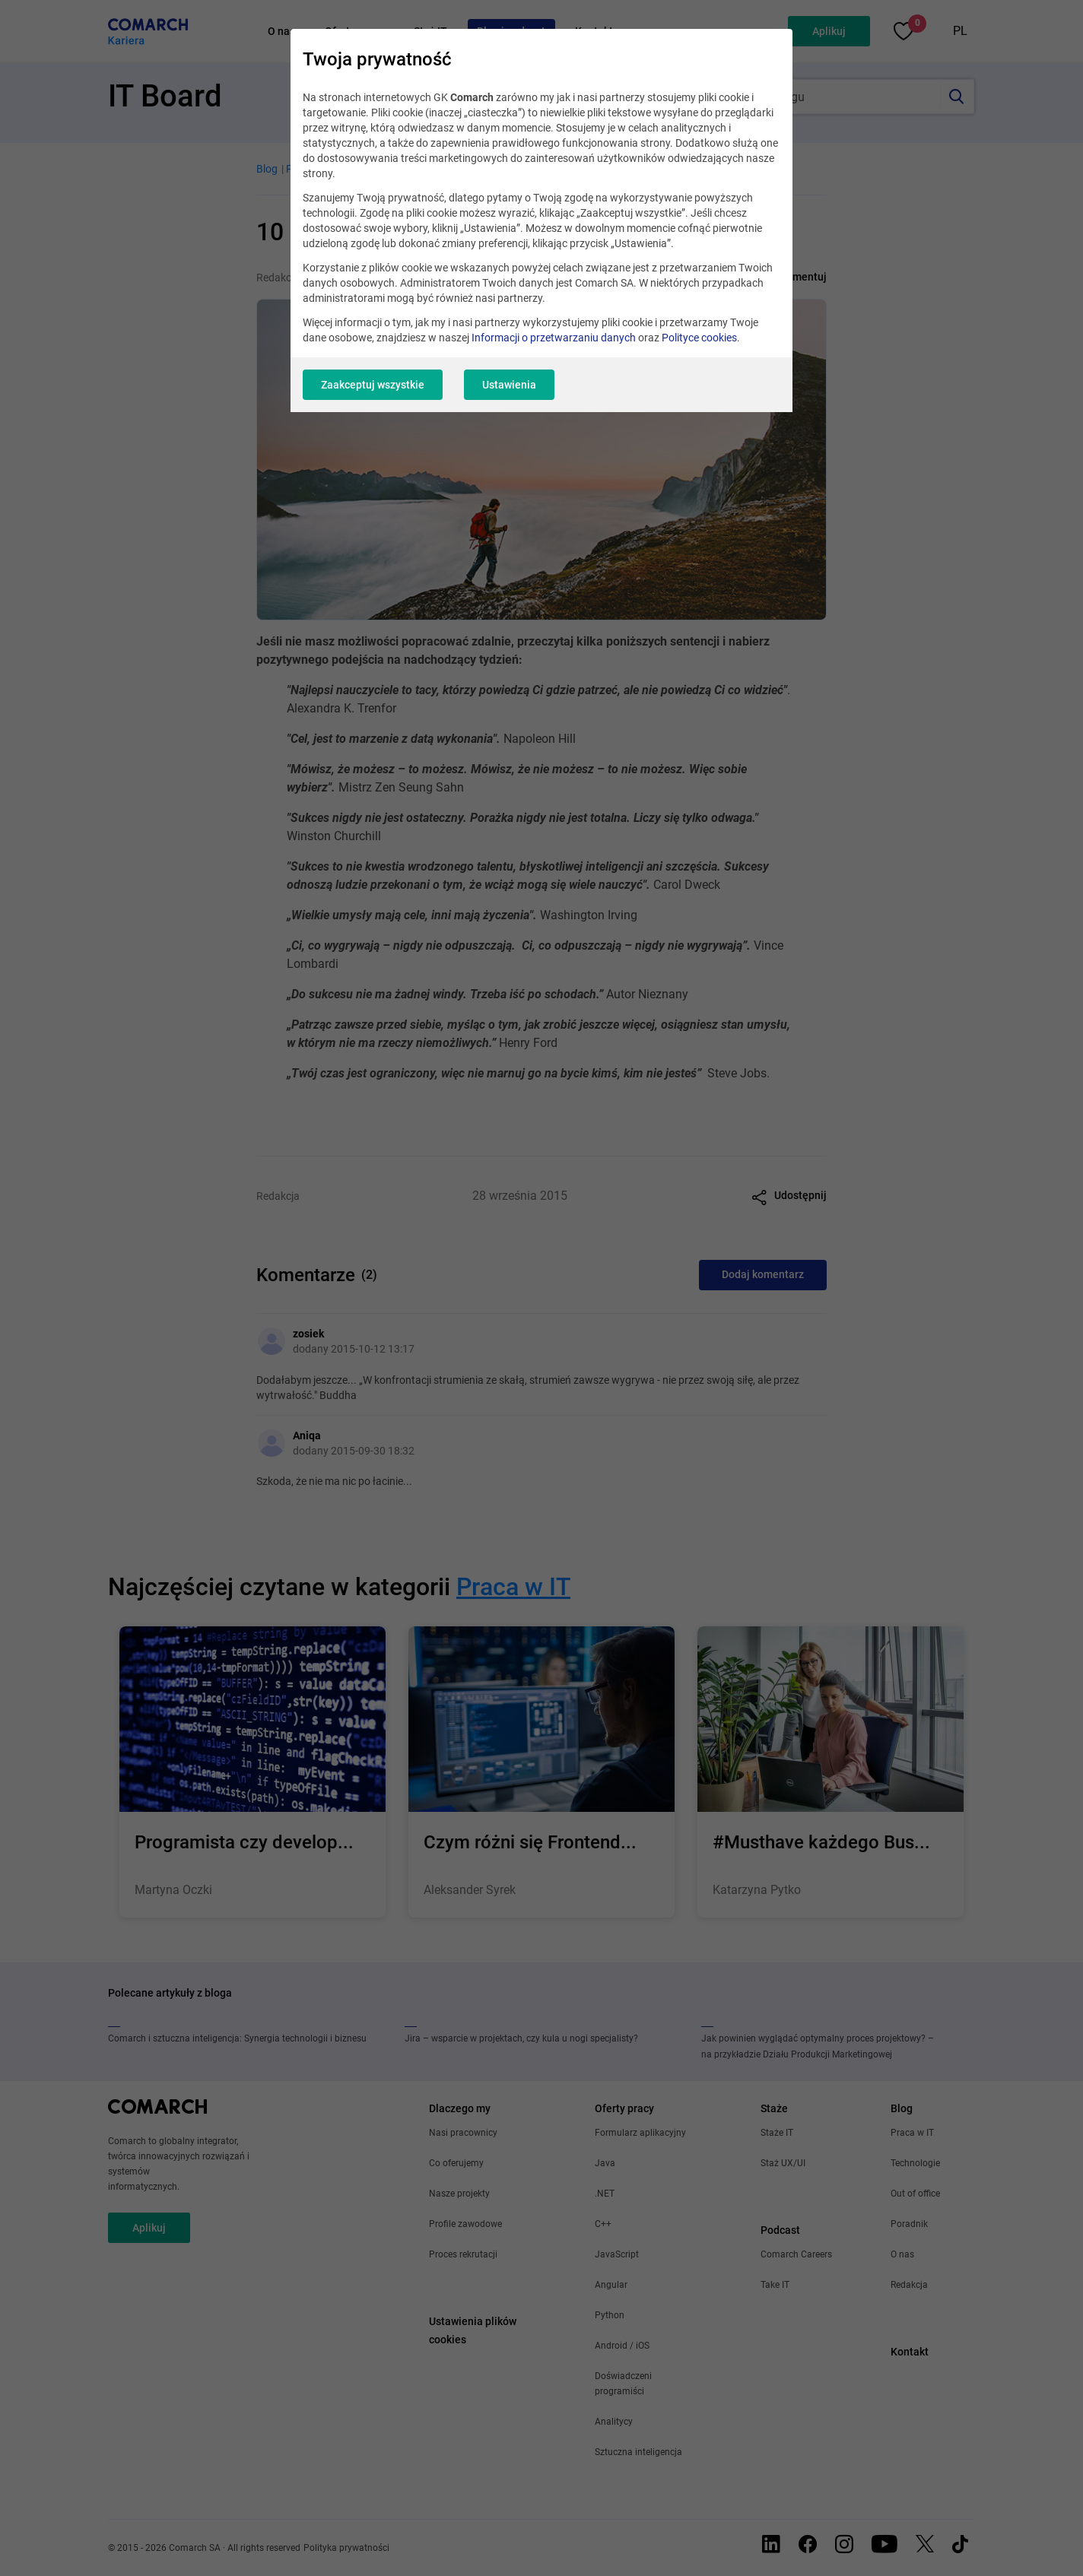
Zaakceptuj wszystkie (372, 385)
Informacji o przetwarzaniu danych (554, 338)
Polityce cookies (699, 338)
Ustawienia (509, 385)
